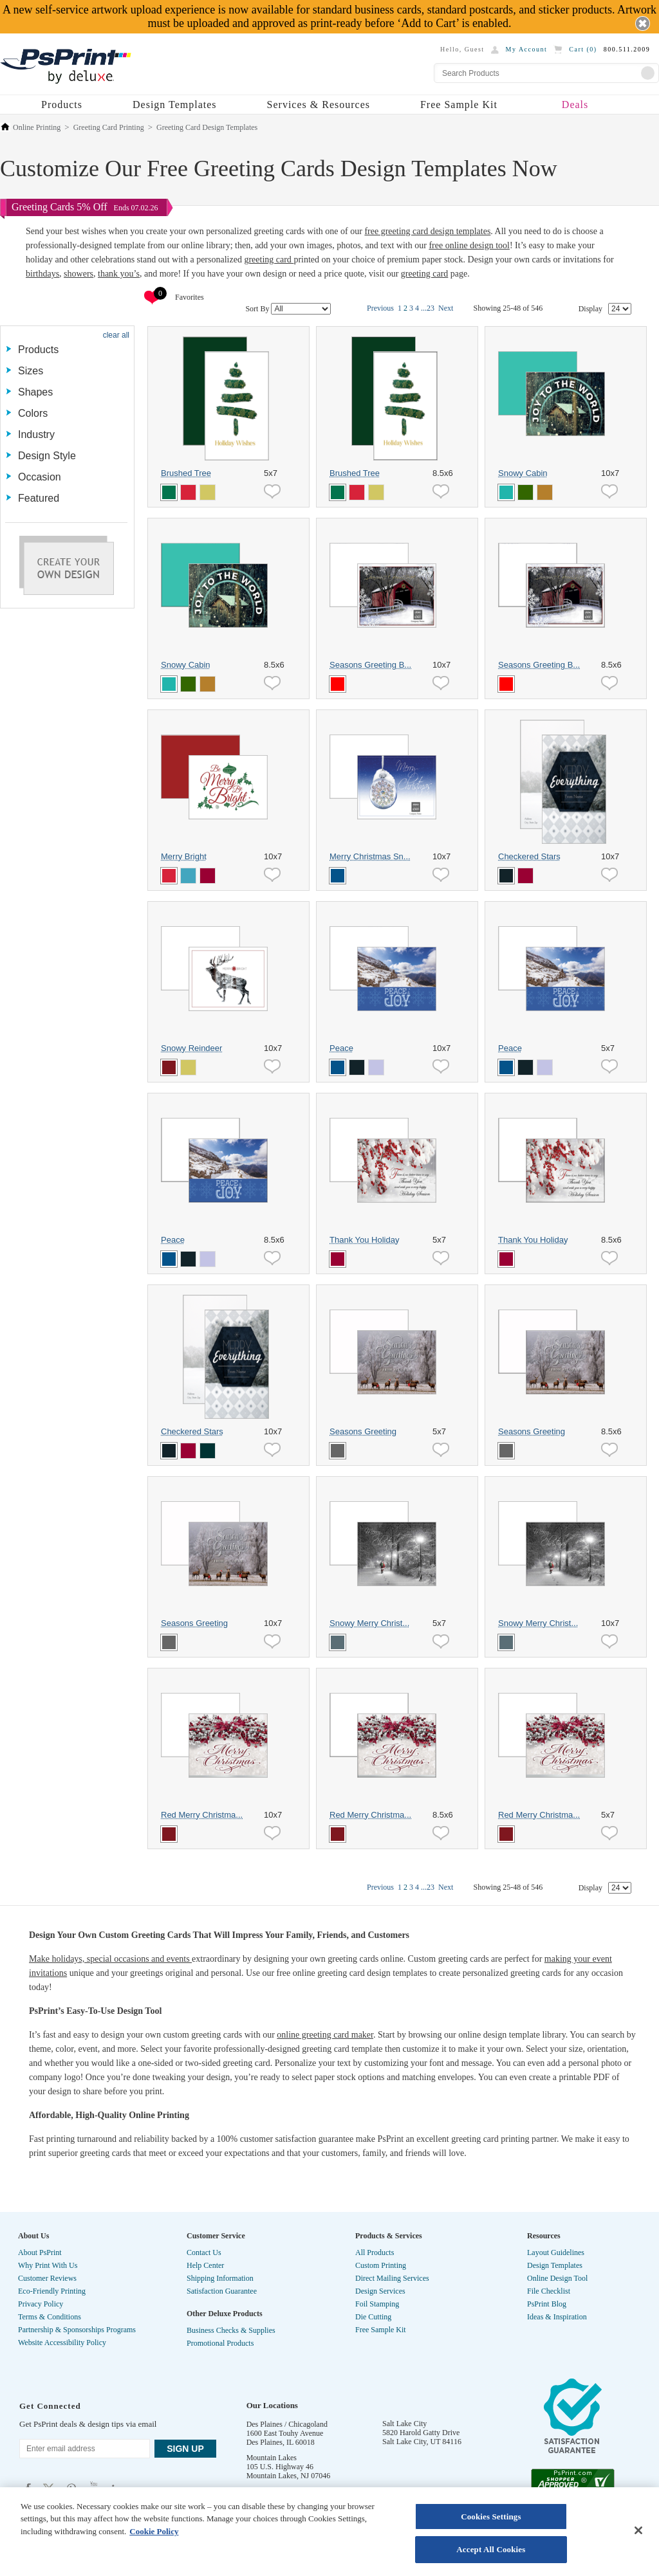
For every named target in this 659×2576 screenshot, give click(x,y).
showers (78, 274)
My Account (527, 49)
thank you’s (119, 274)
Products (61, 104)
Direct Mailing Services (392, 2278)
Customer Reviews (47, 2278)
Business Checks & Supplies (231, 2330)
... (424, 308)
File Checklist (548, 2291)
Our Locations (272, 2405)
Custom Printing (380, 2265)
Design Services (380, 2291)
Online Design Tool (557, 2278)
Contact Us (204, 2252)
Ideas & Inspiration (557, 2316)
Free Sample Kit (458, 104)
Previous (380, 308)
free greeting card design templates (427, 231)
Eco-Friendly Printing (52, 2291)
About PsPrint (40, 2252)
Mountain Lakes (271, 2457)
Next (445, 308)
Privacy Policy (40, 2303)
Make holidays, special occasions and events (110, 1959)
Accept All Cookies (490, 2549)
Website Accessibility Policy (62, 2342)
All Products (374, 2252)
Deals (575, 104)
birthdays (42, 274)
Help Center (205, 2265)
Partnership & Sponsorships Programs (77, 2329)
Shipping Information (220, 2278)
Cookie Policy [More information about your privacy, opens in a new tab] (153, 2531)
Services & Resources (318, 104)
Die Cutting (373, 2316)
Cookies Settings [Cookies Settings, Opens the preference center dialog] (491, 2516)
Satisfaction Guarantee (222, 2291)
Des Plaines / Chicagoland (287, 2424)
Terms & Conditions (49, 2316)
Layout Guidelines (555, 2252)
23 (430, 308)
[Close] (638, 2530)
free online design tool (469, 245)
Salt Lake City (404, 2423)
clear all (116, 335)
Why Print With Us (47, 2265)
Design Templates (175, 104)
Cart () (583, 49)
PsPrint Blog (546, 2303)
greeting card (268, 259)
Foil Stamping (377, 2303)
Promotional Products (220, 2343)
